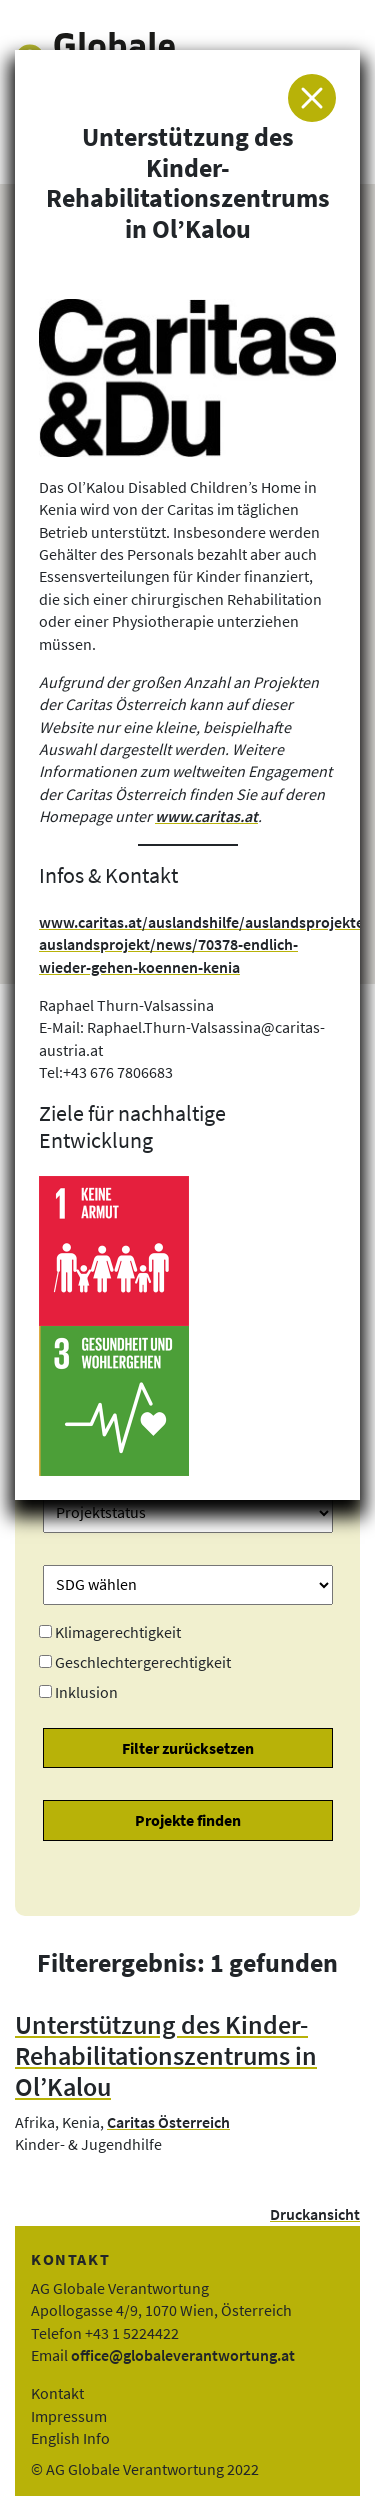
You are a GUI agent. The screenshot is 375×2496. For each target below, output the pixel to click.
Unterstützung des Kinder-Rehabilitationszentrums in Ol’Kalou (166, 2055)
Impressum (69, 2416)
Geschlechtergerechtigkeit (143, 1662)
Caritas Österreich (168, 2122)
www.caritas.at (206, 816)
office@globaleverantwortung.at (183, 2355)
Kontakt (57, 2393)
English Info (70, 2438)
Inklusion (86, 1692)
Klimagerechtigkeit (118, 1632)
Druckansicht (315, 2214)
